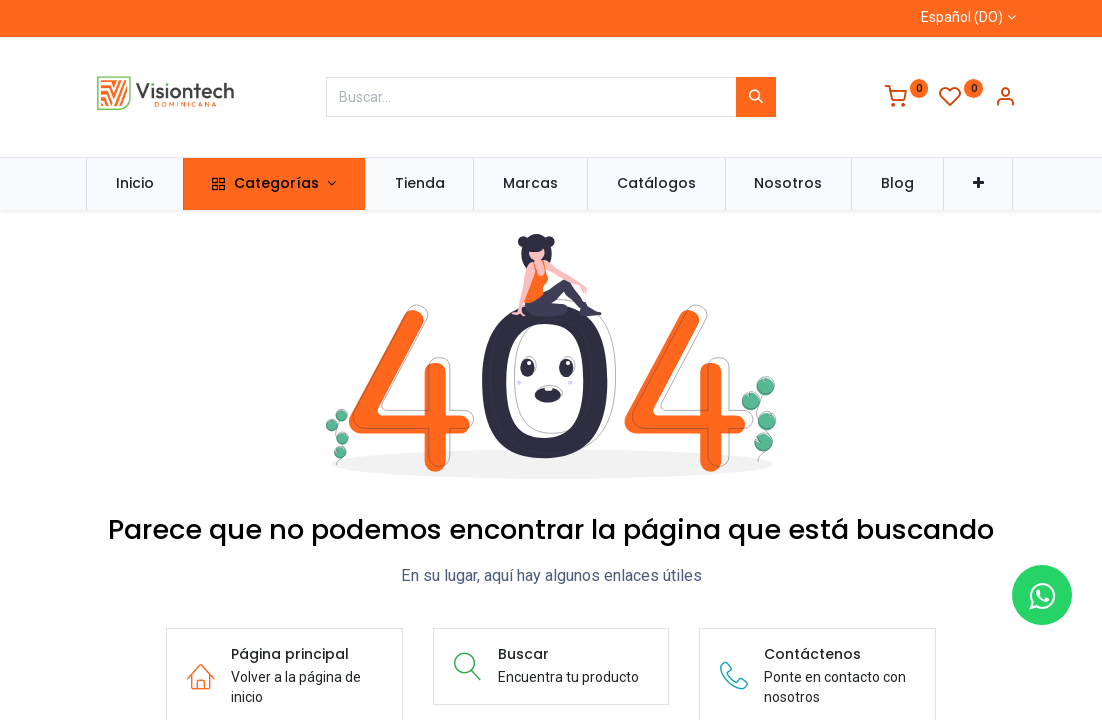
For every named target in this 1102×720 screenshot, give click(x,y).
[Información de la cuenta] (1005, 99)
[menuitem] (135, 184)
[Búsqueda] (756, 97)
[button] (978, 184)
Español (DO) (962, 17)
